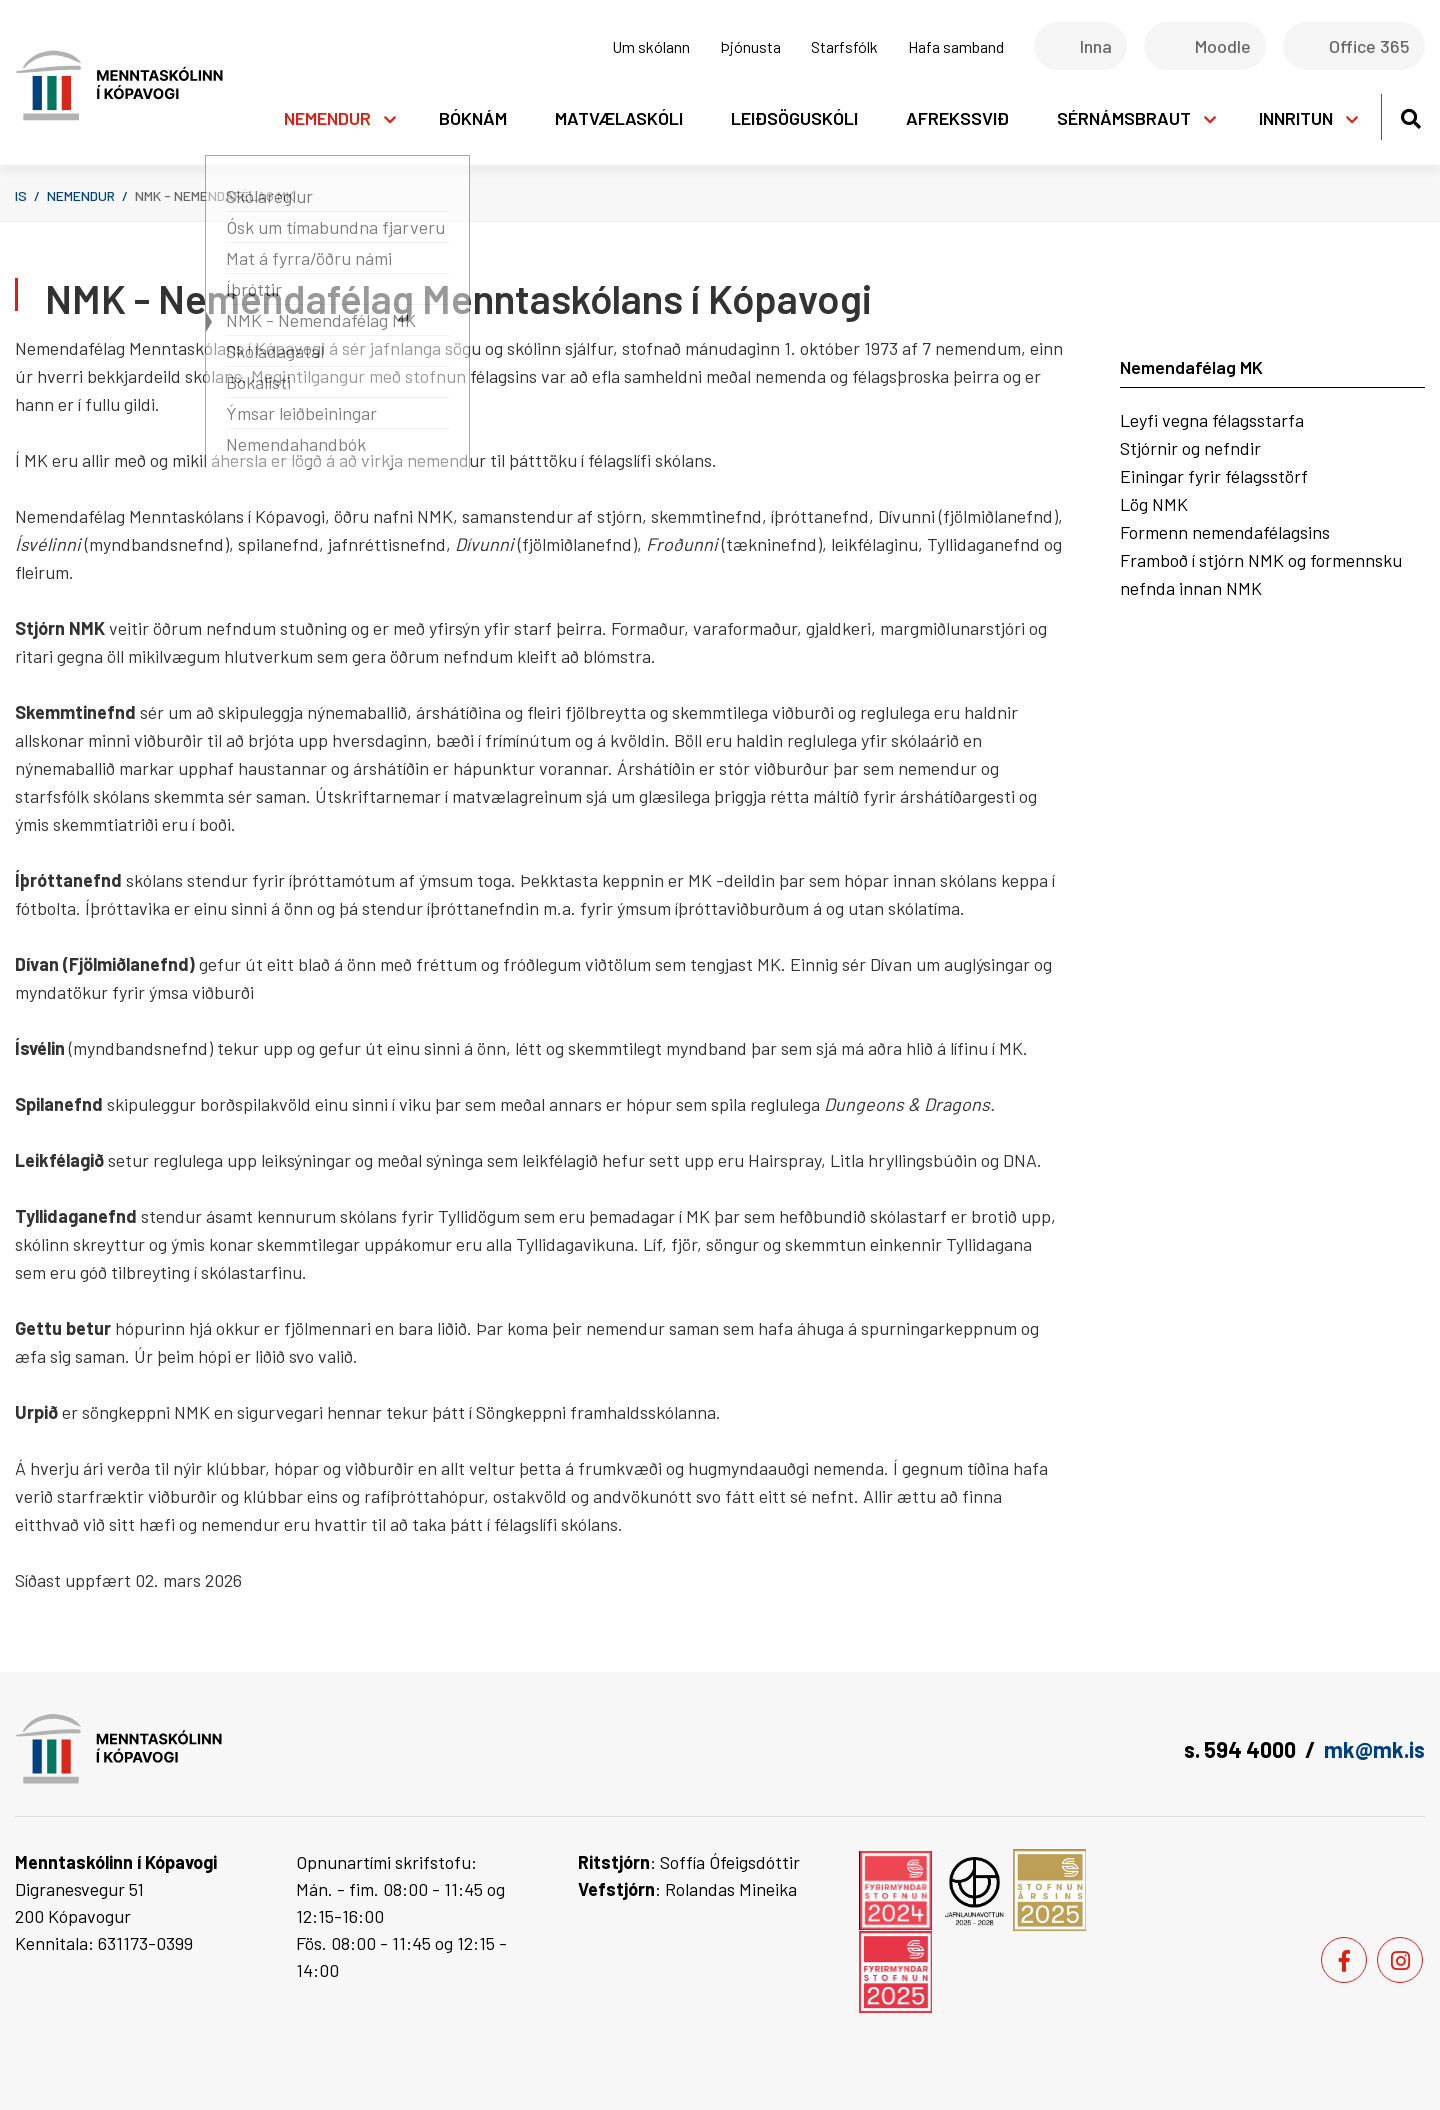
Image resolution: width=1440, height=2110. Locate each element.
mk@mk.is (1374, 1749)
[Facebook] (1344, 1960)
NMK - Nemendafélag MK (214, 195)
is (21, 195)
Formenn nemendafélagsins (1225, 532)
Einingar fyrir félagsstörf (1214, 476)
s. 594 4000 (1240, 1749)
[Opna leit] (1410, 115)
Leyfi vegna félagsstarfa (1212, 420)
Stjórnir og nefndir (1190, 448)
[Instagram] (1400, 1960)
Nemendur (81, 195)
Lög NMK (1154, 504)
